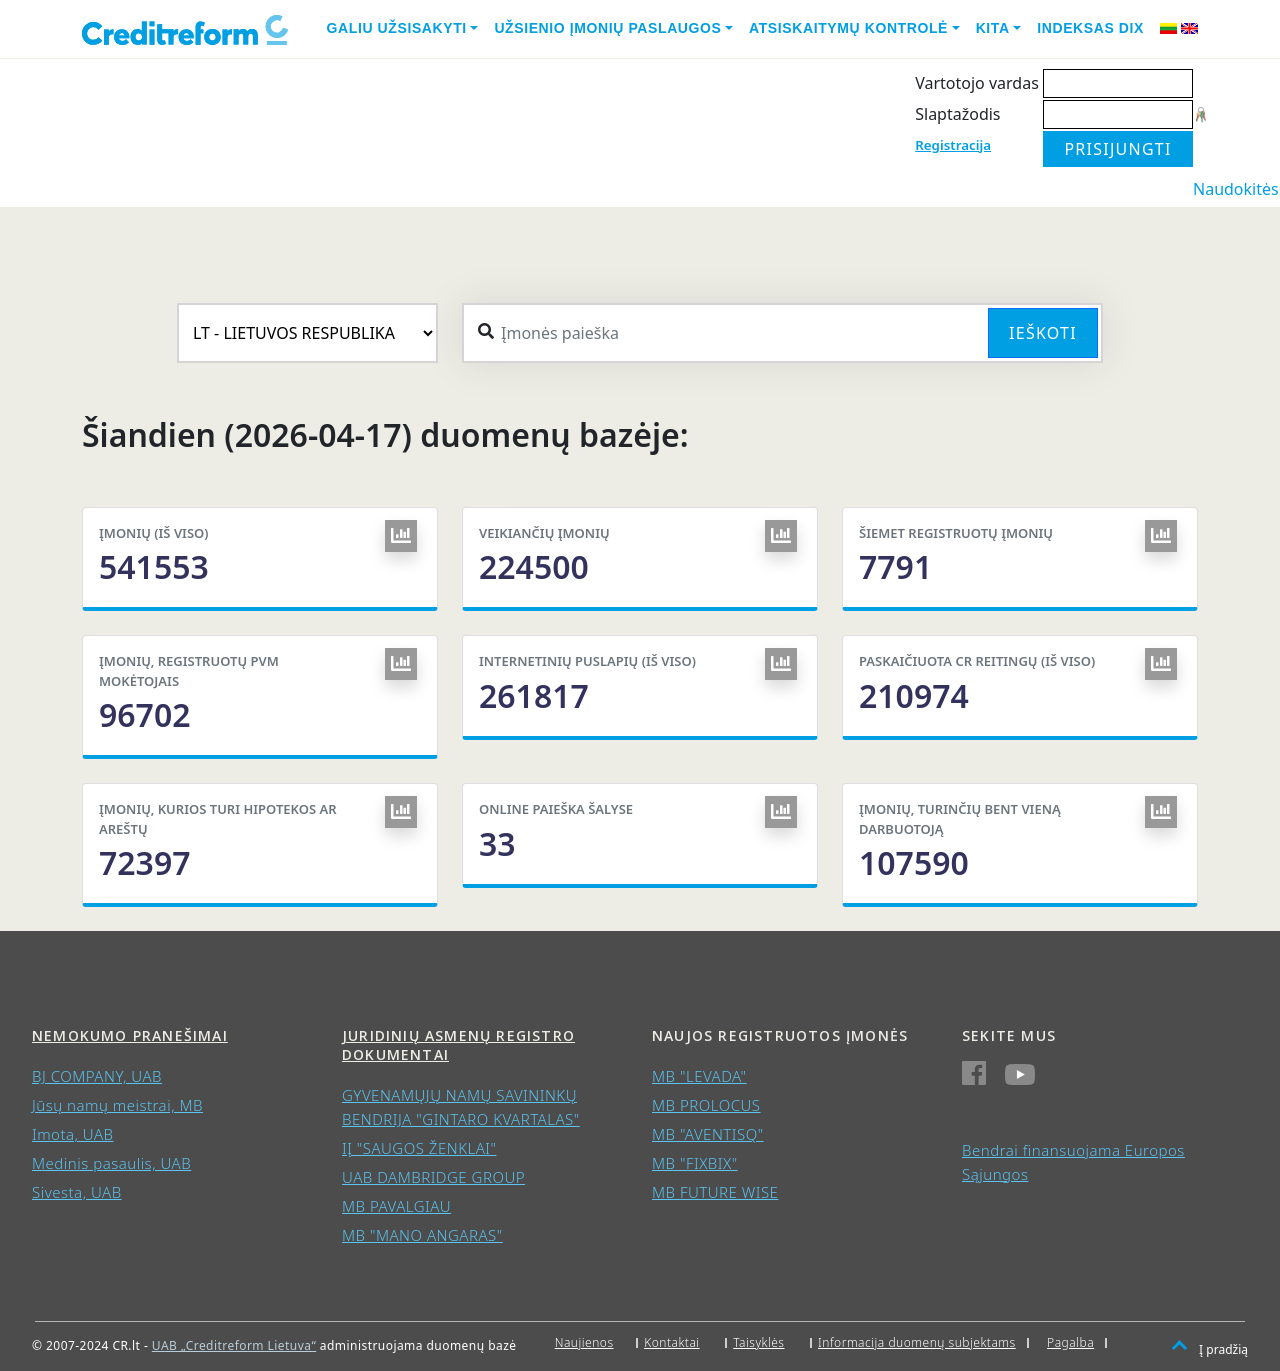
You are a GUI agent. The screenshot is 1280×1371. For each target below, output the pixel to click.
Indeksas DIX (1090, 28)
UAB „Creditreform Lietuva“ (234, 1345)
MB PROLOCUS (706, 1105)
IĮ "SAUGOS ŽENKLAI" (419, 1148)
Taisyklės (758, 1342)
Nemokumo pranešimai (130, 1035)
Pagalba (1070, 1342)
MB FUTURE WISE (715, 1192)
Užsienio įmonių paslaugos (607, 28)
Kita (993, 28)
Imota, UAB (73, 1134)
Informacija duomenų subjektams (917, 1342)
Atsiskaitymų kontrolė (848, 28)
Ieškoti (1043, 333)
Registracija (953, 145)
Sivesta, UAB (77, 1192)
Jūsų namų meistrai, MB (117, 1105)
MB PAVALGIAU (396, 1206)
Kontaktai (672, 1342)
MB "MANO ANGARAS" (422, 1235)
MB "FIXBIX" (695, 1163)
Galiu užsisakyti (397, 28)
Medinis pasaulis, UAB (111, 1163)
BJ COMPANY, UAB (97, 1076)
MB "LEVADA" (699, 1076)
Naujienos (584, 1342)
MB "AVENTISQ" (708, 1134)
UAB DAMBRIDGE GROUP (433, 1177)
